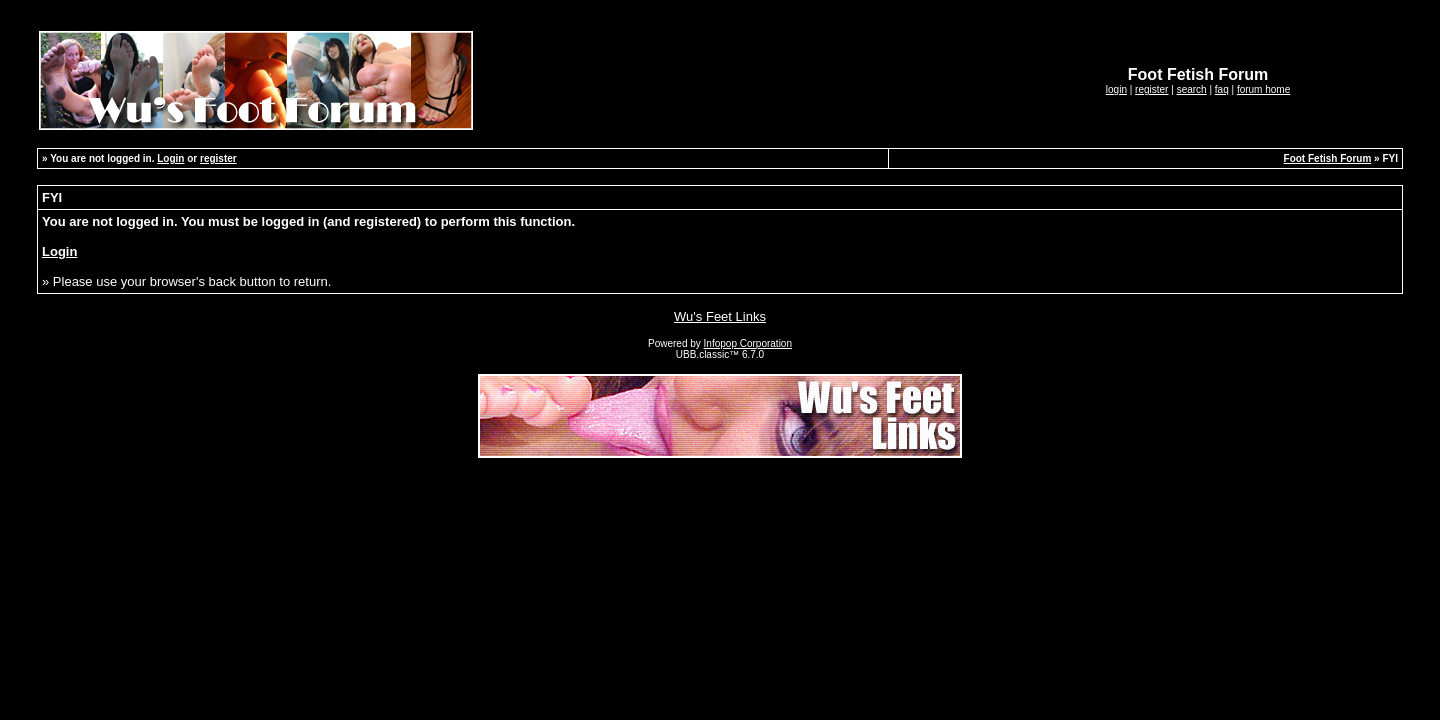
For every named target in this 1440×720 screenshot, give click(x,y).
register (1151, 89)
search (1192, 89)
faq (1222, 89)
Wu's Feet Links (720, 316)
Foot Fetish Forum (1328, 158)
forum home (1263, 89)
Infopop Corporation (748, 343)
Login (170, 158)
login (1116, 89)
